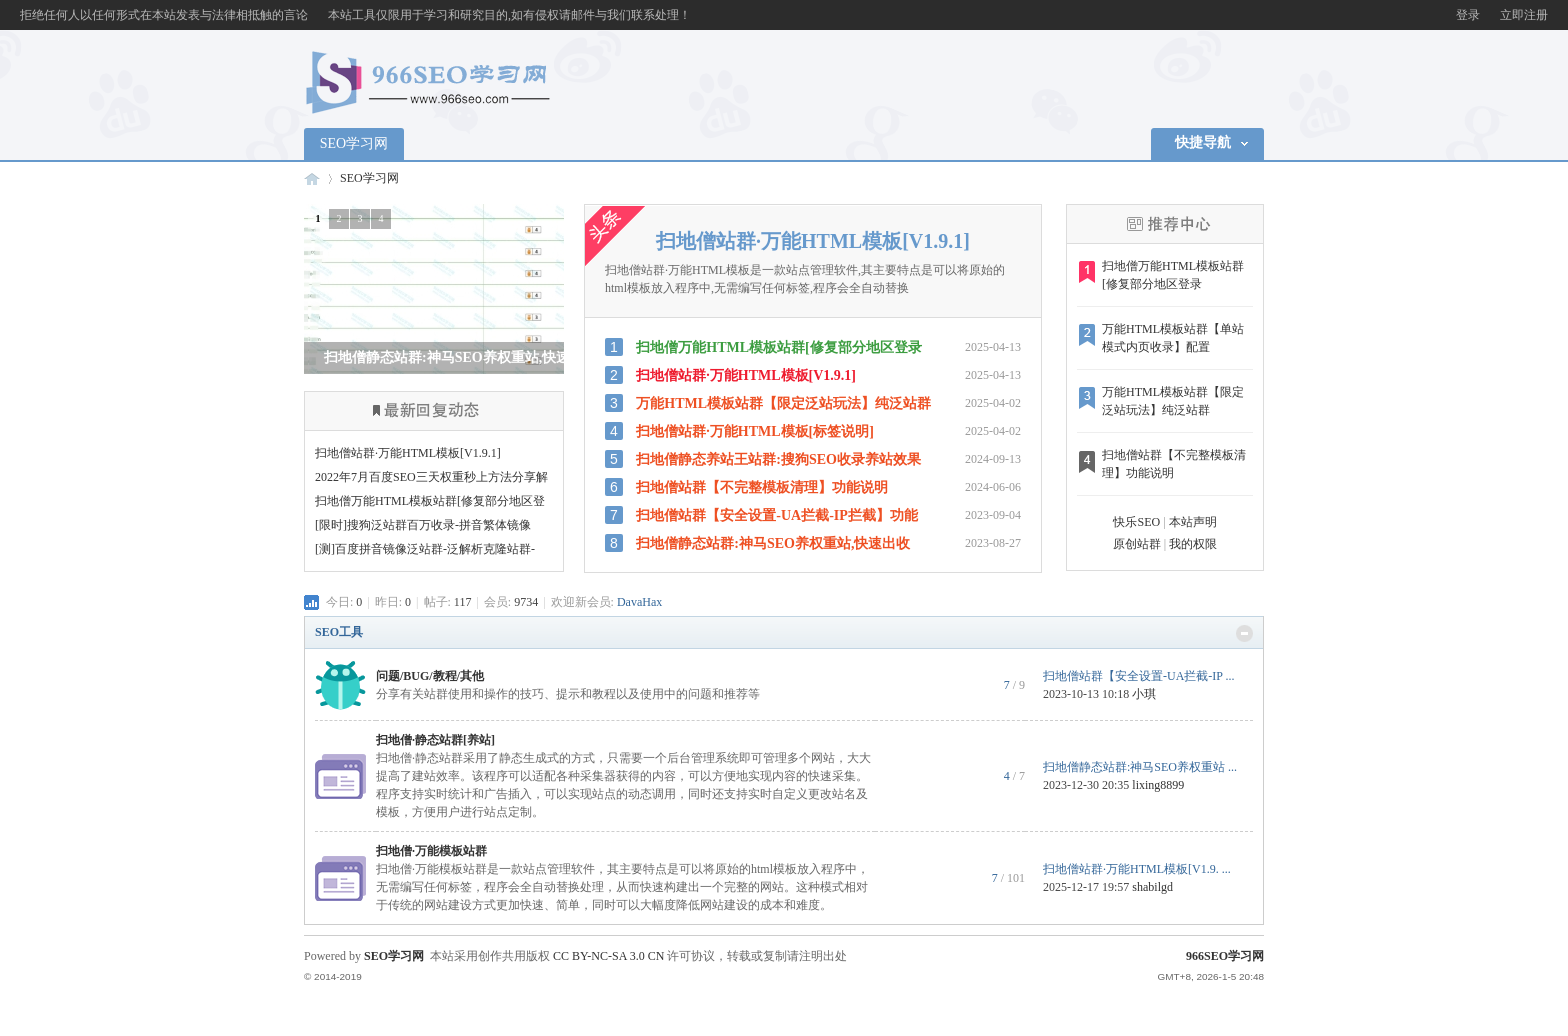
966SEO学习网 (312, 178)
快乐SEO (1136, 522)
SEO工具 (339, 632)
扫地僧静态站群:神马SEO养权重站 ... (1140, 767)
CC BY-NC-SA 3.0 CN (608, 956)
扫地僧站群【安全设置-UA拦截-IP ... (1139, 676)
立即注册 (1524, 15)
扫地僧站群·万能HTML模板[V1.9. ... (1137, 869)
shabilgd (1152, 887)
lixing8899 (1158, 785)
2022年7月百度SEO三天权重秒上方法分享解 (431, 477)
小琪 (1144, 694)
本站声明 (1193, 522)
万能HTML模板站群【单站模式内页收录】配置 (1173, 338)
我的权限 (1193, 544)
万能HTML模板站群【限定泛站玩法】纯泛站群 (1173, 401)
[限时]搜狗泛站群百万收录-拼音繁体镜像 (423, 525)
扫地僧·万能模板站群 (431, 851)
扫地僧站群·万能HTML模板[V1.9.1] (408, 453)
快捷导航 (1203, 142)
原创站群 (1137, 544)
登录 (1468, 15)
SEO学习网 (354, 143)
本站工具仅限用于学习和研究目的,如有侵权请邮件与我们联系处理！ (509, 15)
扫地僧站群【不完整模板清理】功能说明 (1174, 464)
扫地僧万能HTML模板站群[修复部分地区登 (430, 501)
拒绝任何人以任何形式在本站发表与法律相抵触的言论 (164, 15)
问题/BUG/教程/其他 (430, 676)
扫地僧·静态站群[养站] (435, 740)
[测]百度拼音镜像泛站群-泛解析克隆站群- (425, 549)
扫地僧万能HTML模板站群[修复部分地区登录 (1173, 275)
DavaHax (639, 602)
